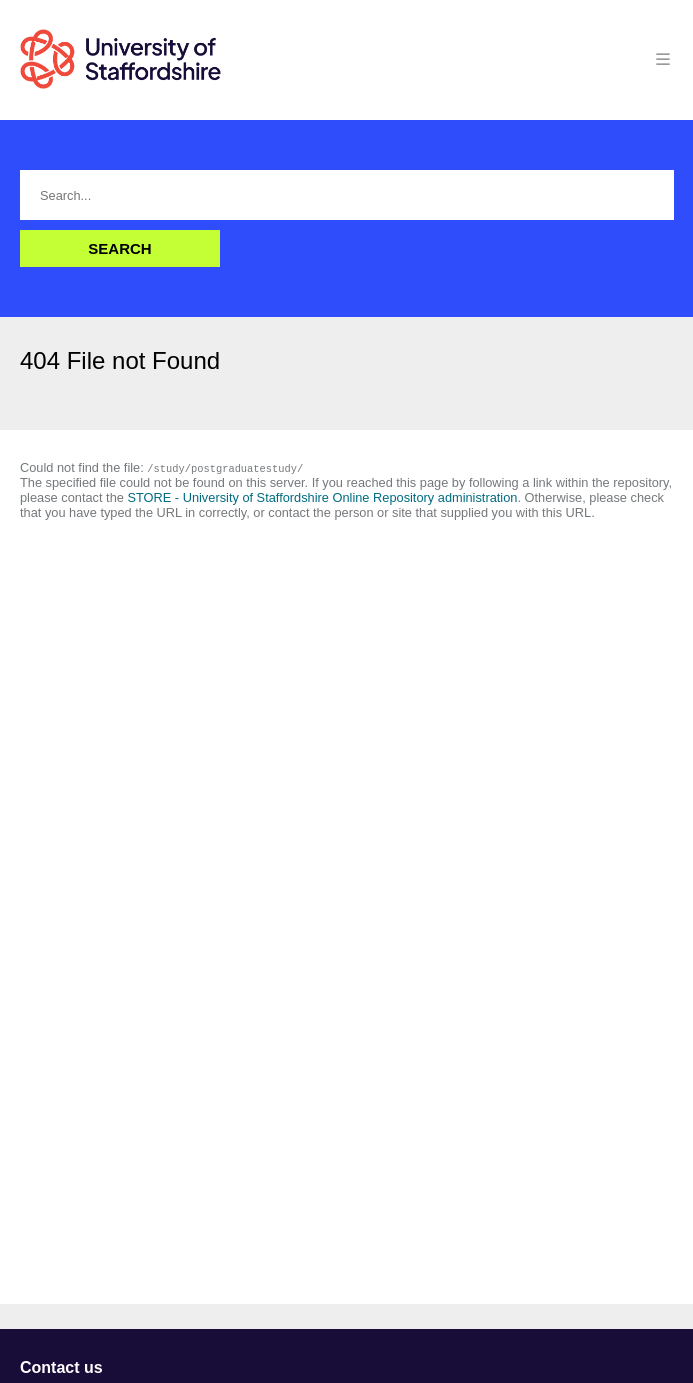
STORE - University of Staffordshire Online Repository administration (322, 497)
